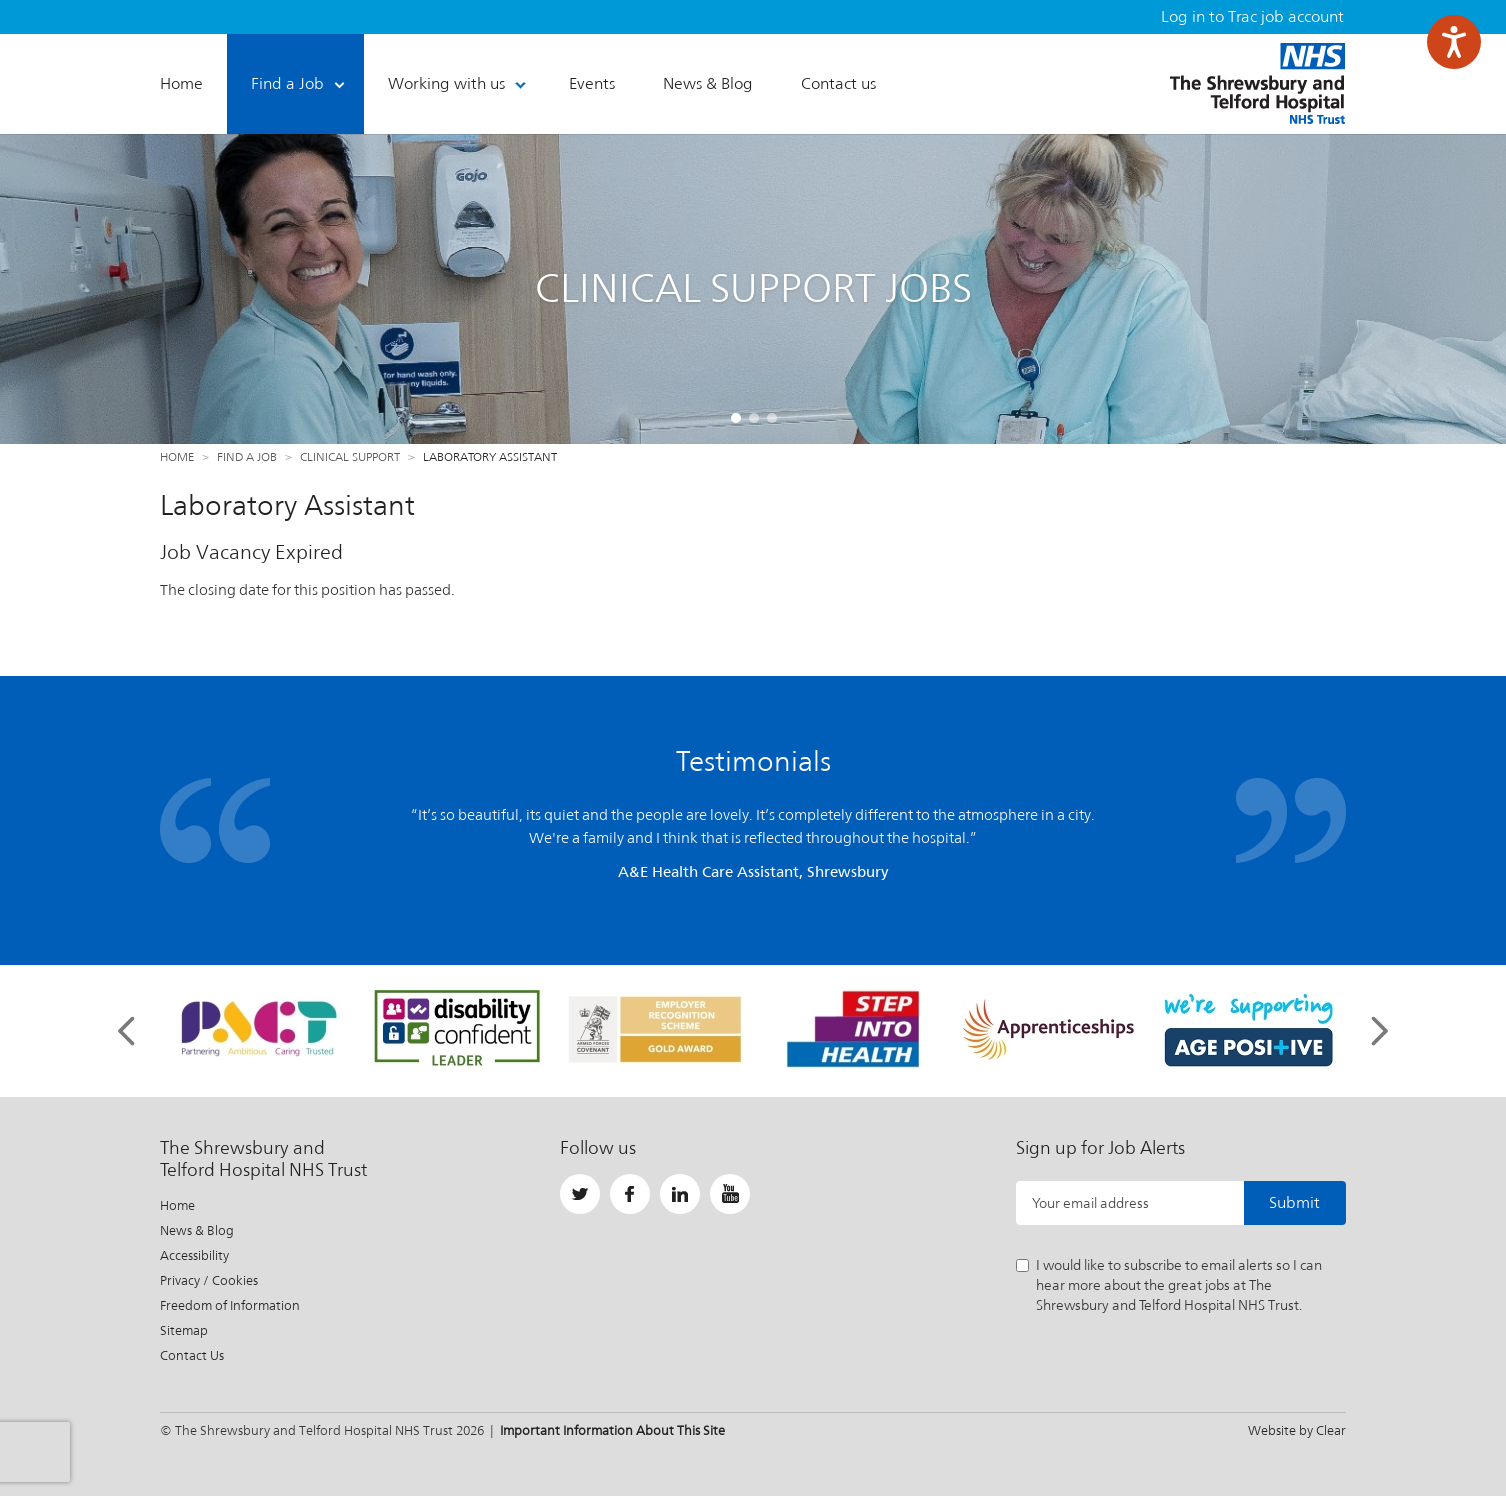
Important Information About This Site (612, 1430)
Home (177, 457)
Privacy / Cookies (209, 1280)
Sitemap (184, 1330)
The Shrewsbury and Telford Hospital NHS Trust (1257, 83)
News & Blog (197, 1230)
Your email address (1090, 1203)
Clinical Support (350, 457)
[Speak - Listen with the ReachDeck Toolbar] (1454, 42)
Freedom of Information (230, 1305)
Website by (1297, 1430)
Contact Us (192, 1355)
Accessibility (194, 1255)
